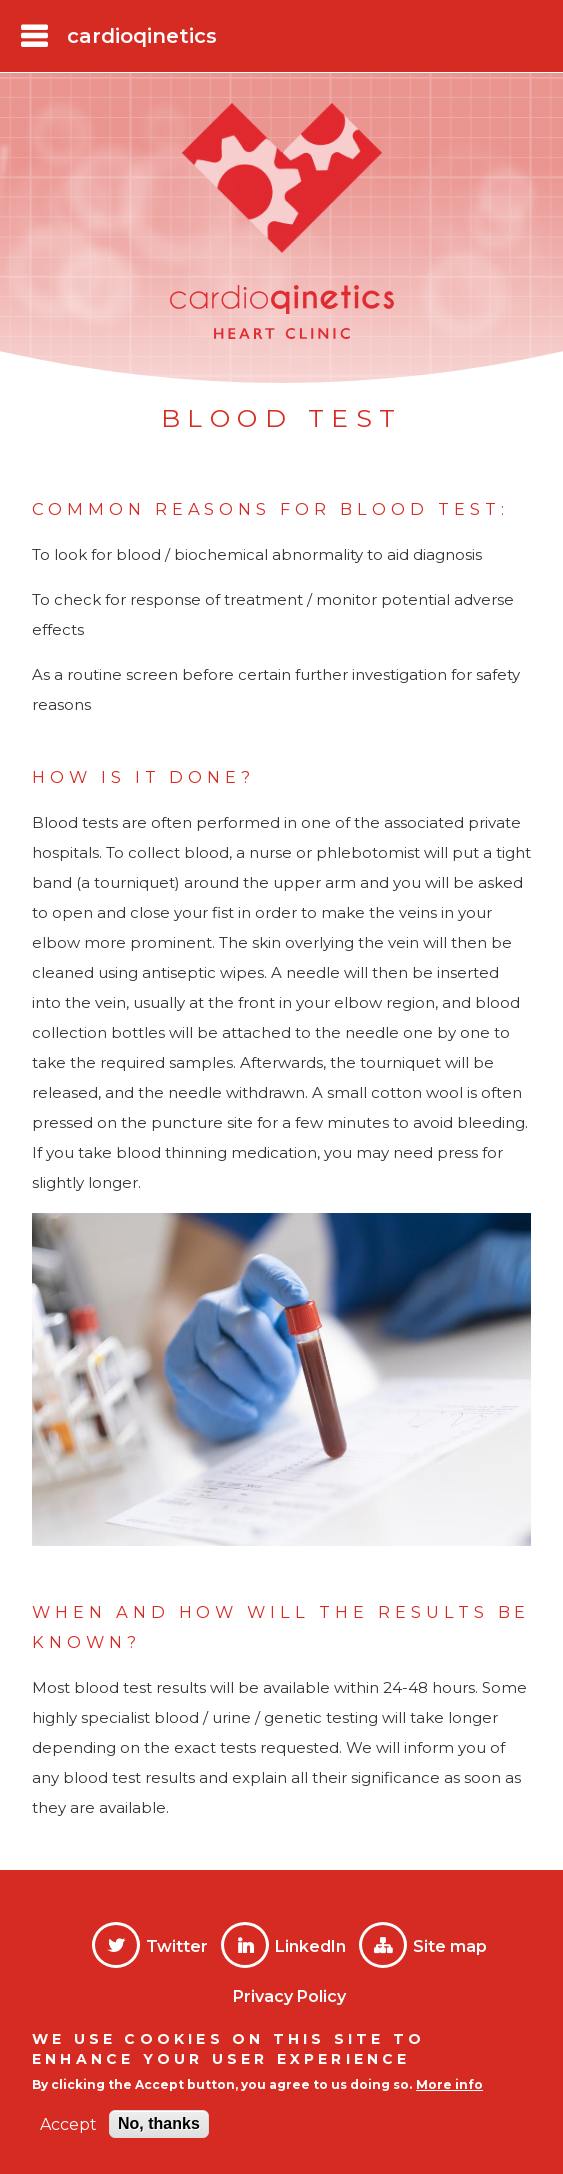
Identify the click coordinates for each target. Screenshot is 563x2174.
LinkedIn (310, 1946)
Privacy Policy (289, 1996)
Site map (450, 1946)
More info (449, 2084)
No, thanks (159, 2123)
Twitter (177, 1946)
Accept (68, 2124)
